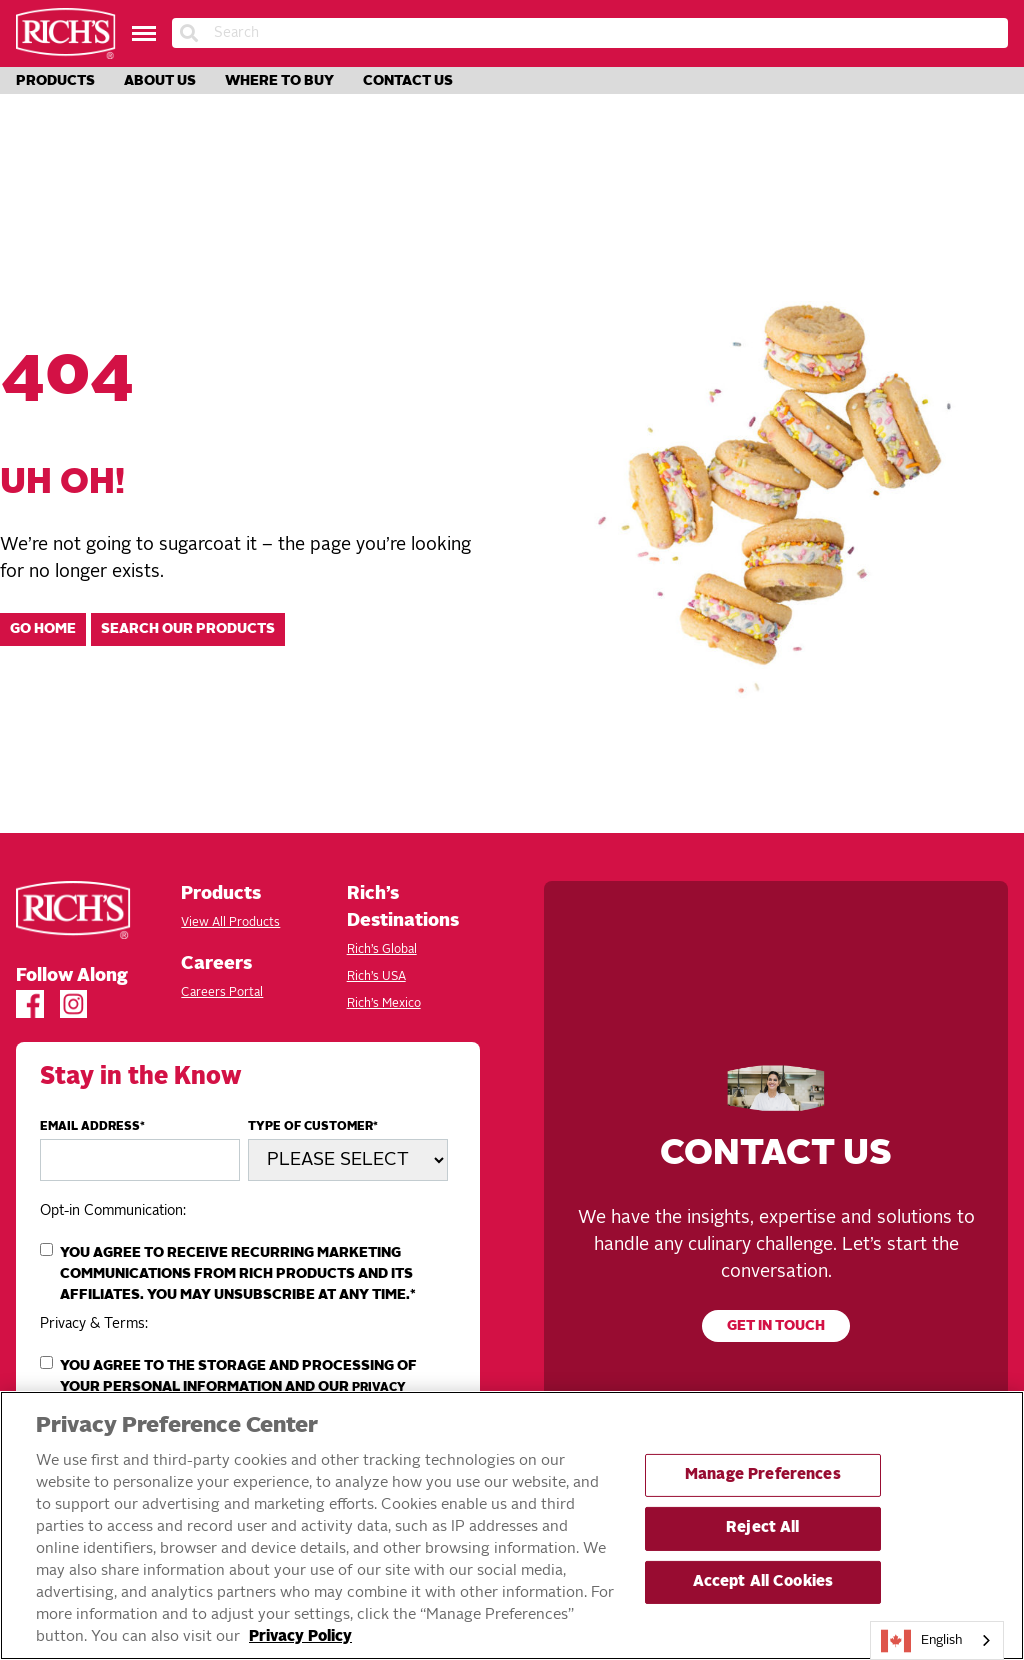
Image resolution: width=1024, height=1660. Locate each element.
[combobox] (937, 1640)
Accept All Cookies (763, 1582)
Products (55, 81)
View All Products (230, 923)
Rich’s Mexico (384, 1004)
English (922, 1641)
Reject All (762, 1528)
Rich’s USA (376, 977)
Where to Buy (279, 81)
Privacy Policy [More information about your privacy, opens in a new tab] (300, 1637)
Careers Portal (222, 993)
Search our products (188, 629)
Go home (43, 629)
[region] (512, 1525)
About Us (160, 81)
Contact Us (408, 81)
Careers (216, 964)
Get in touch (776, 1326)
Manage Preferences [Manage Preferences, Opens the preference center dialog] (763, 1475)
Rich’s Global (382, 950)
